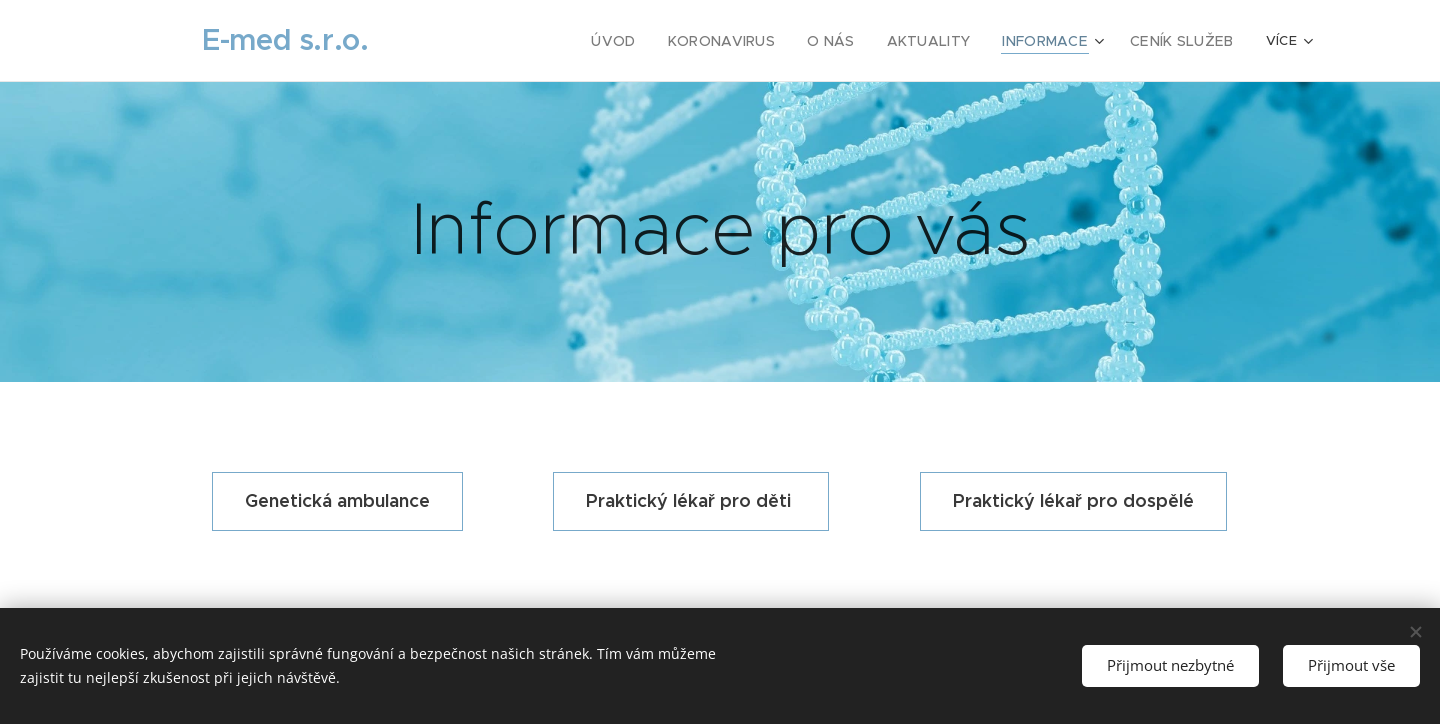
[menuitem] (494, 41)
